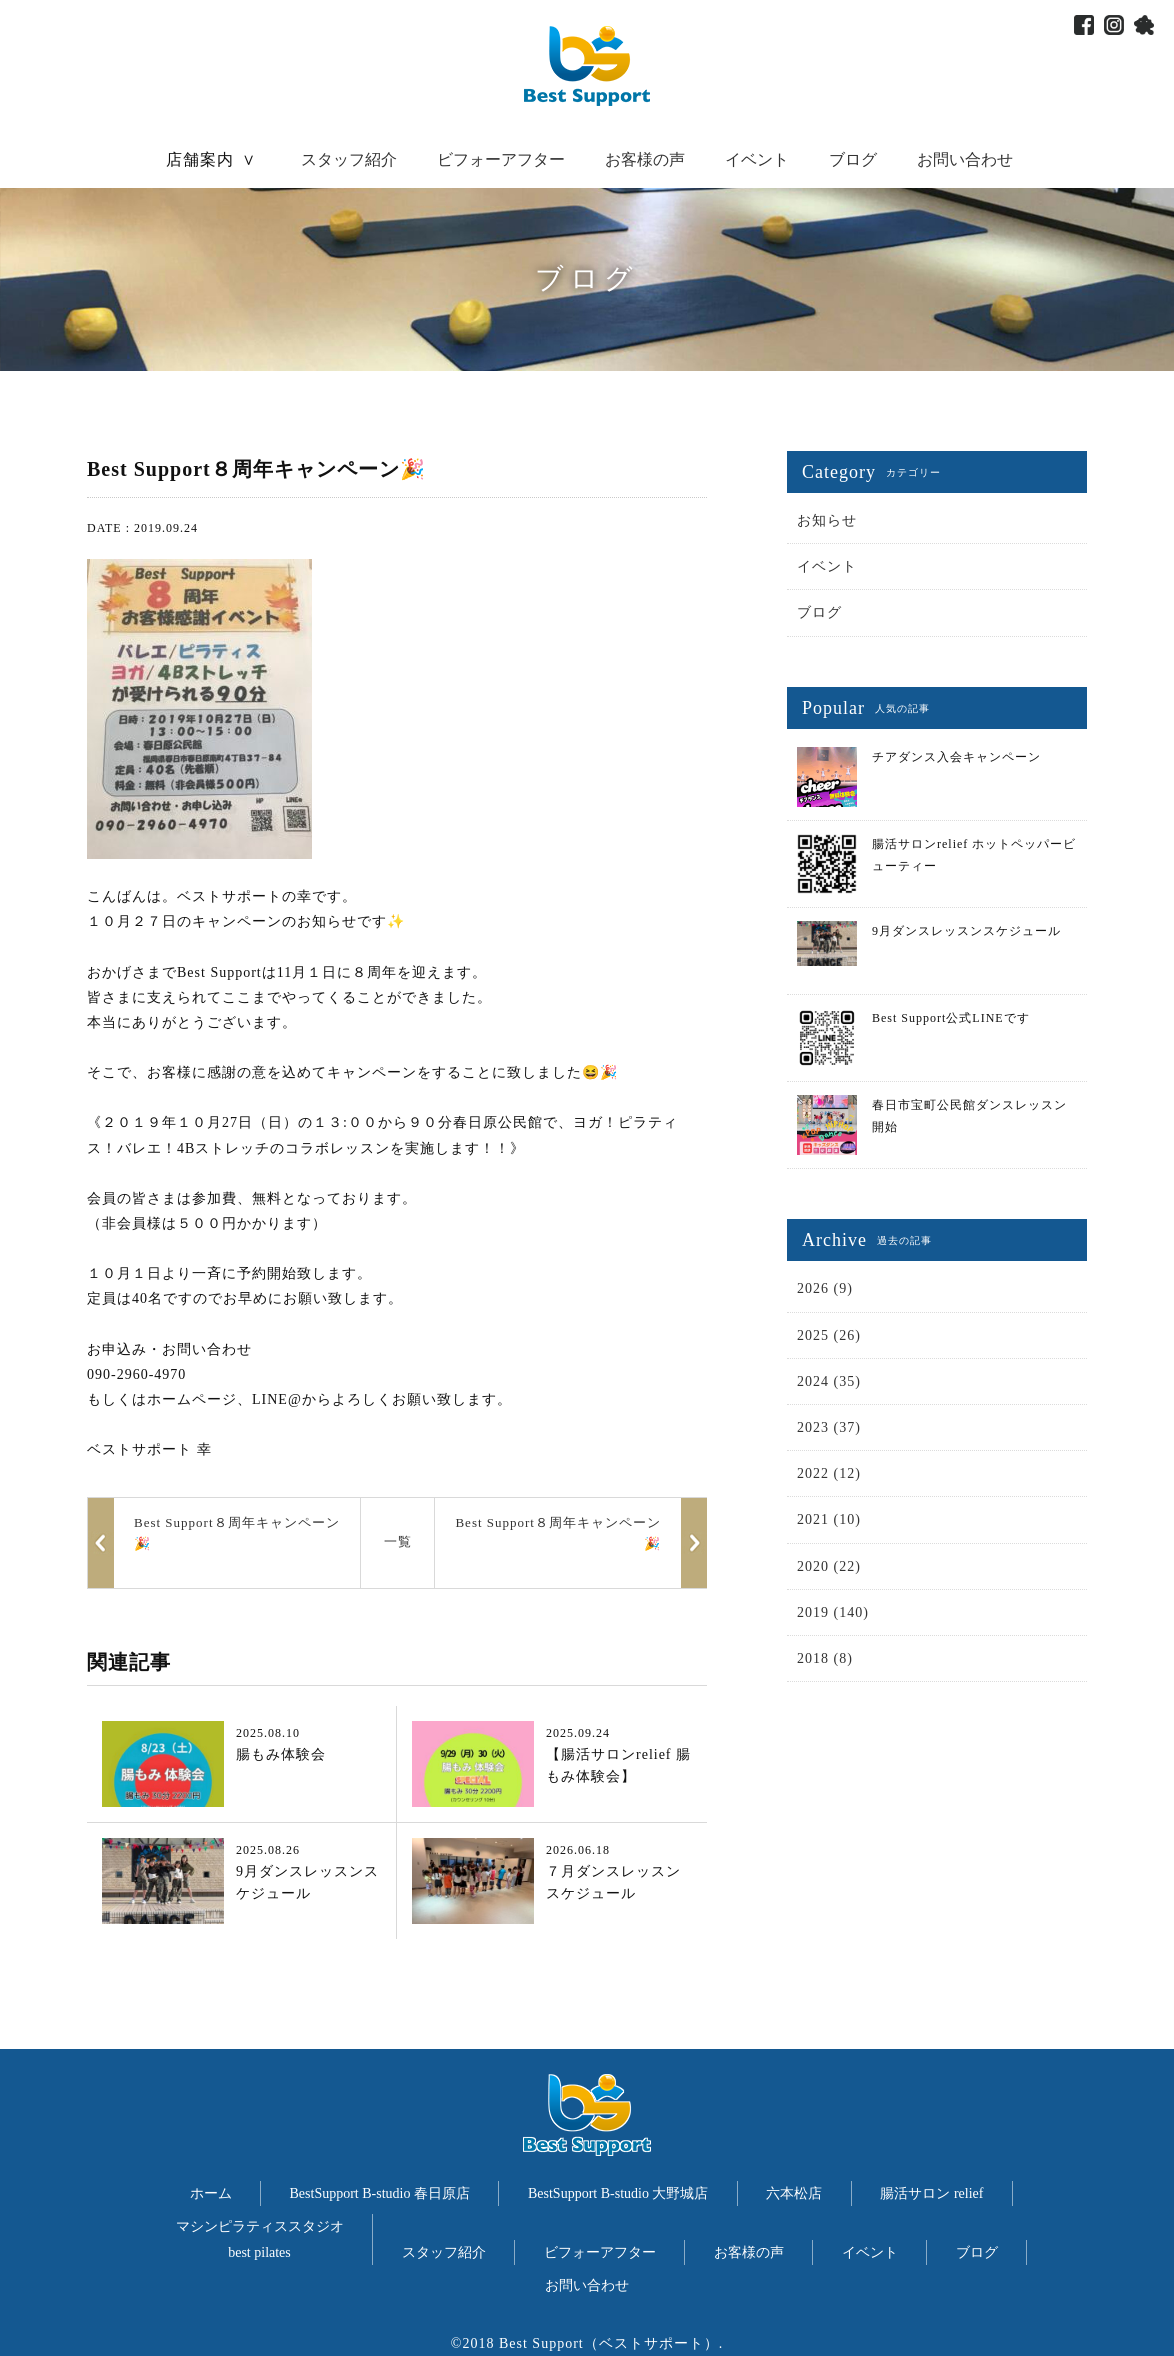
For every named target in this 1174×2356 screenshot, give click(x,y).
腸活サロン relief (931, 2193)
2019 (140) (833, 1612)
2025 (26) (829, 1335)
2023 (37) (829, 1427)
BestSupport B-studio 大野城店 (618, 2193)
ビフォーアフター (501, 159)
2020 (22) (829, 1566)
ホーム (211, 2193)
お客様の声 (645, 159)
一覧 (398, 1541)
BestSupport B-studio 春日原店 (380, 2193)
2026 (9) (825, 1288)
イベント (757, 159)
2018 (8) (825, 1658)
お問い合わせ (965, 159)
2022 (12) (829, 1473)
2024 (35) (829, 1381)
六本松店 (794, 2193)
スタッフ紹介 (349, 159)
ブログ (853, 159)
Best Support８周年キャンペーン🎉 (558, 1533)
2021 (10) (829, 1519)
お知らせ (827, 520)
